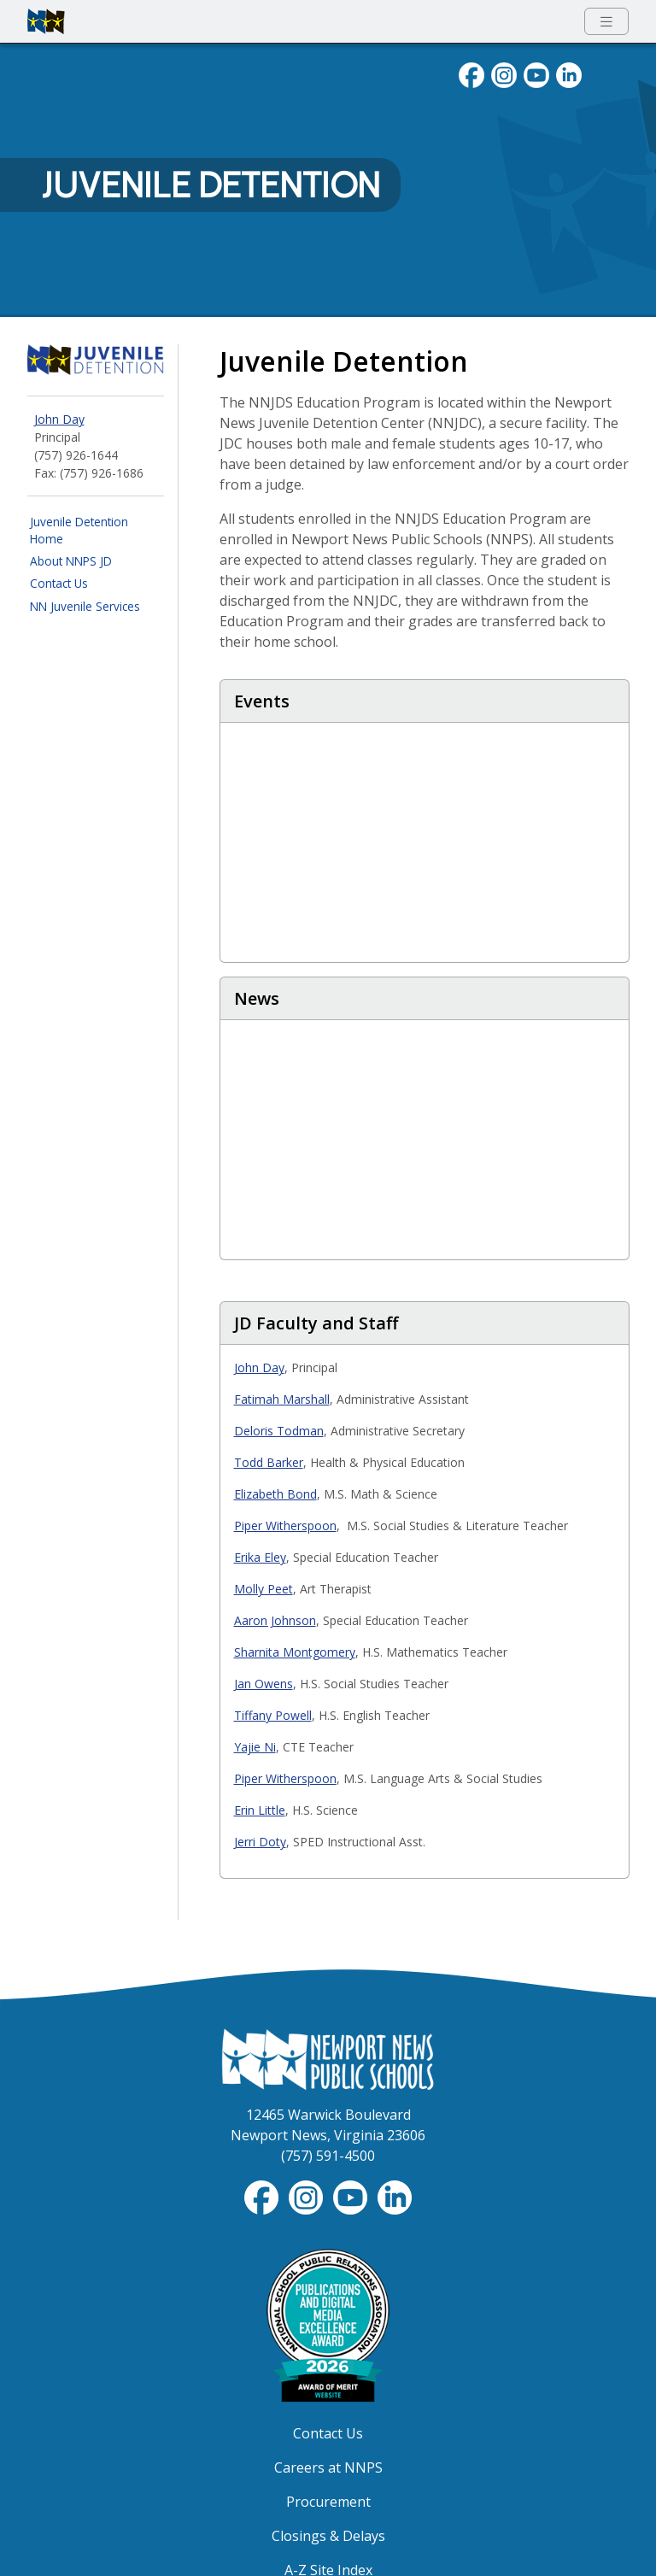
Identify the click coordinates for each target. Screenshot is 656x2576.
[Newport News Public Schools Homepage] (328, 2058)
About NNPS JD (71, 561)
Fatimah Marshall (282, 1399)
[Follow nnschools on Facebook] (471, 73)
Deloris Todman (279, 1431)
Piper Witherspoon (285, 1525)
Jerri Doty (260, 1842)
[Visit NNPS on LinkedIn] (569, 73)
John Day (59, 419)
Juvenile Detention (210, 185)
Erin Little (259, 1810)
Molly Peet (263, 1589)
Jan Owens (263, 1683)
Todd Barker (268, 1462)
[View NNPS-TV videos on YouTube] (352, 2195)
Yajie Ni (255, 1747)
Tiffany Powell (273, 1715)
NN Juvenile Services (85, 606)
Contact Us (59, 583)
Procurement (328, 2501)
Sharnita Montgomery (294, 1652)
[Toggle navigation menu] (606, 22)
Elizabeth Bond (275, 1494)
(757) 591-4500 (328, 2155)
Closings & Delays (328, 2535)
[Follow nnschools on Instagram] (504, 73)
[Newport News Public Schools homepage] (46, 21)
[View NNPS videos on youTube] (536, 73)
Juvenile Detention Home (79, 530)
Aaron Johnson (275, 1620)
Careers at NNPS (328, 2467)
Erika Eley (260, 1557)
